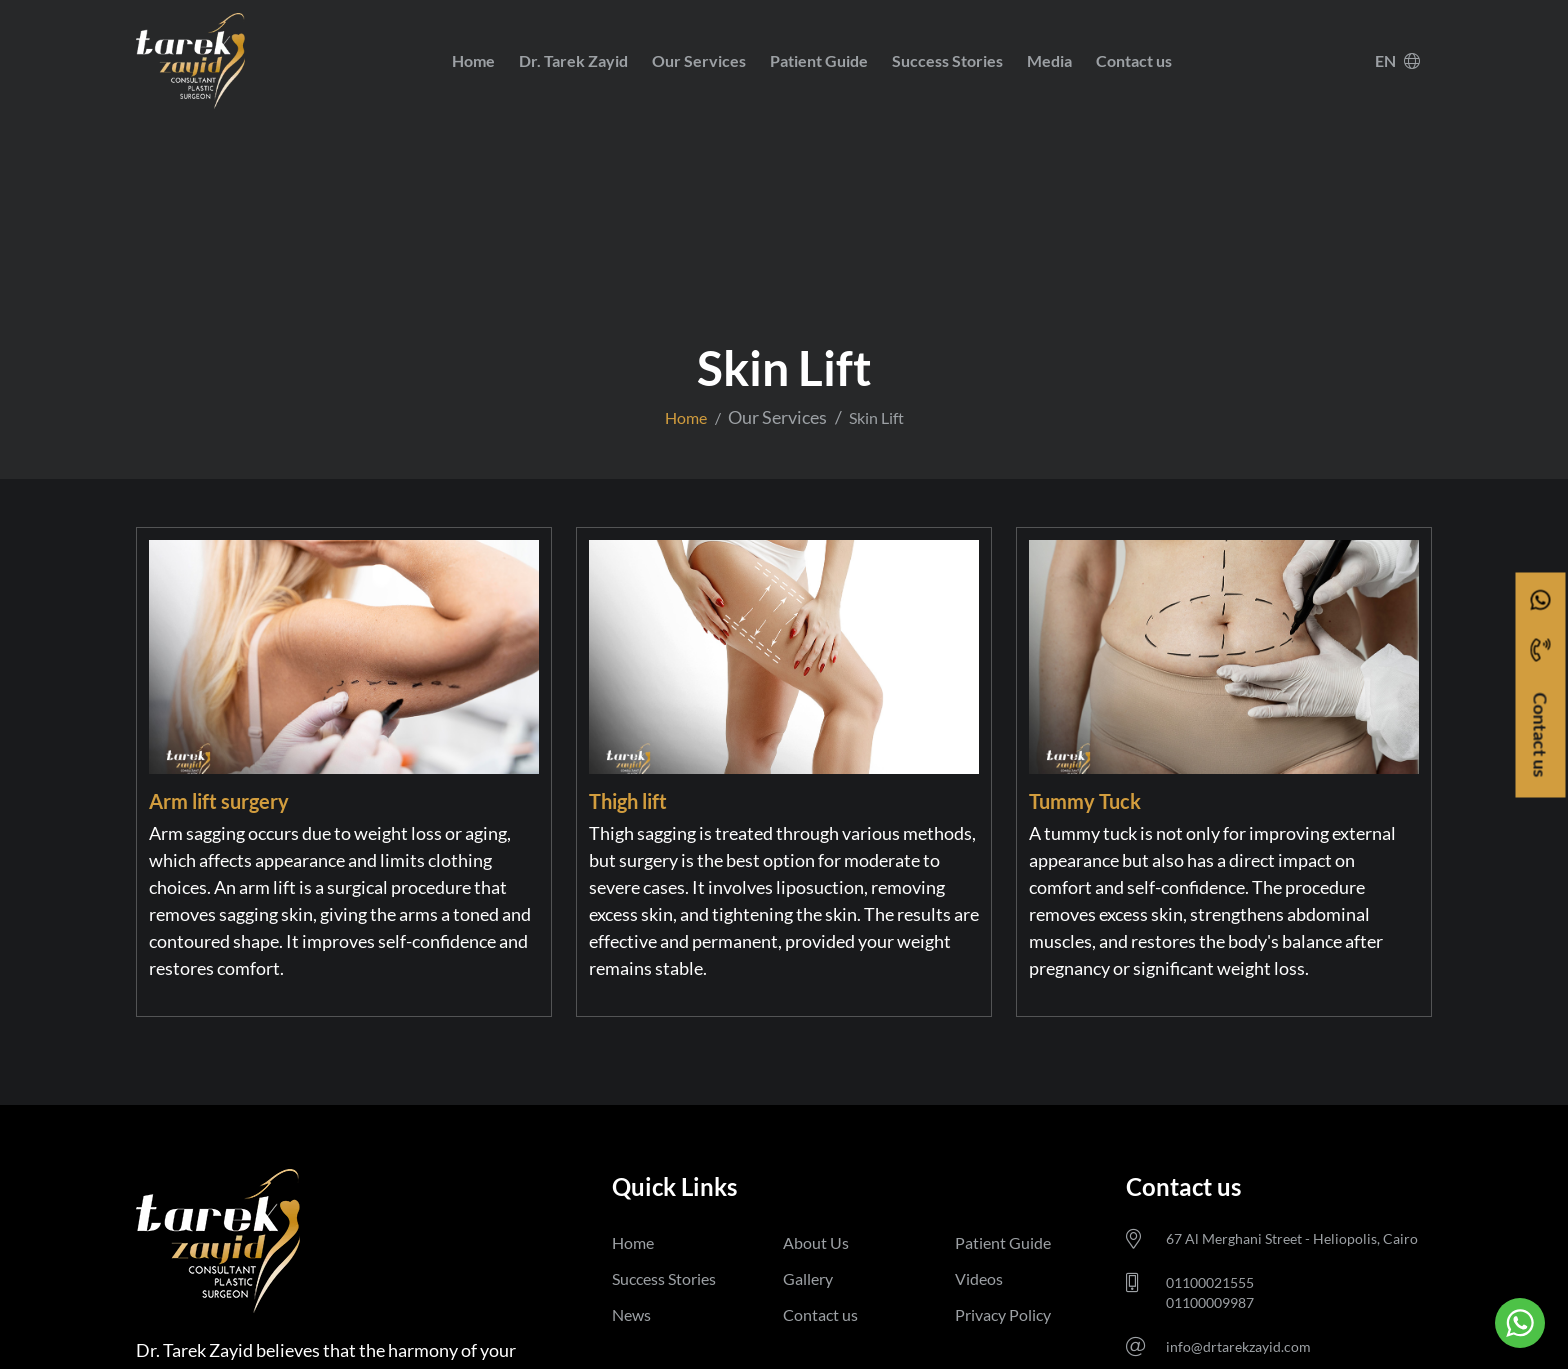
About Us (816, 1242)
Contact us (1134, 60)
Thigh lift (628, 801)
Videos (979, 1278)
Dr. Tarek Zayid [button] (573, 60)
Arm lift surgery (219, 801)
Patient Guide (819, 60)
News (631, 1314)
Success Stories (947, 60)
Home (473, 60)
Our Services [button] (699, 60)
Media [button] (1049, 60)
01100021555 (1210, 1282)
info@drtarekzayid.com (1238, 1346)
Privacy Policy (1003, 1314)
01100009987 (1210, 1302)
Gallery (808, 1278)
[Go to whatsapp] (1520, 1323)
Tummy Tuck (1085, 801)
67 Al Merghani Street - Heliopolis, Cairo (1292, 1238)
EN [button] (1397, 60)
